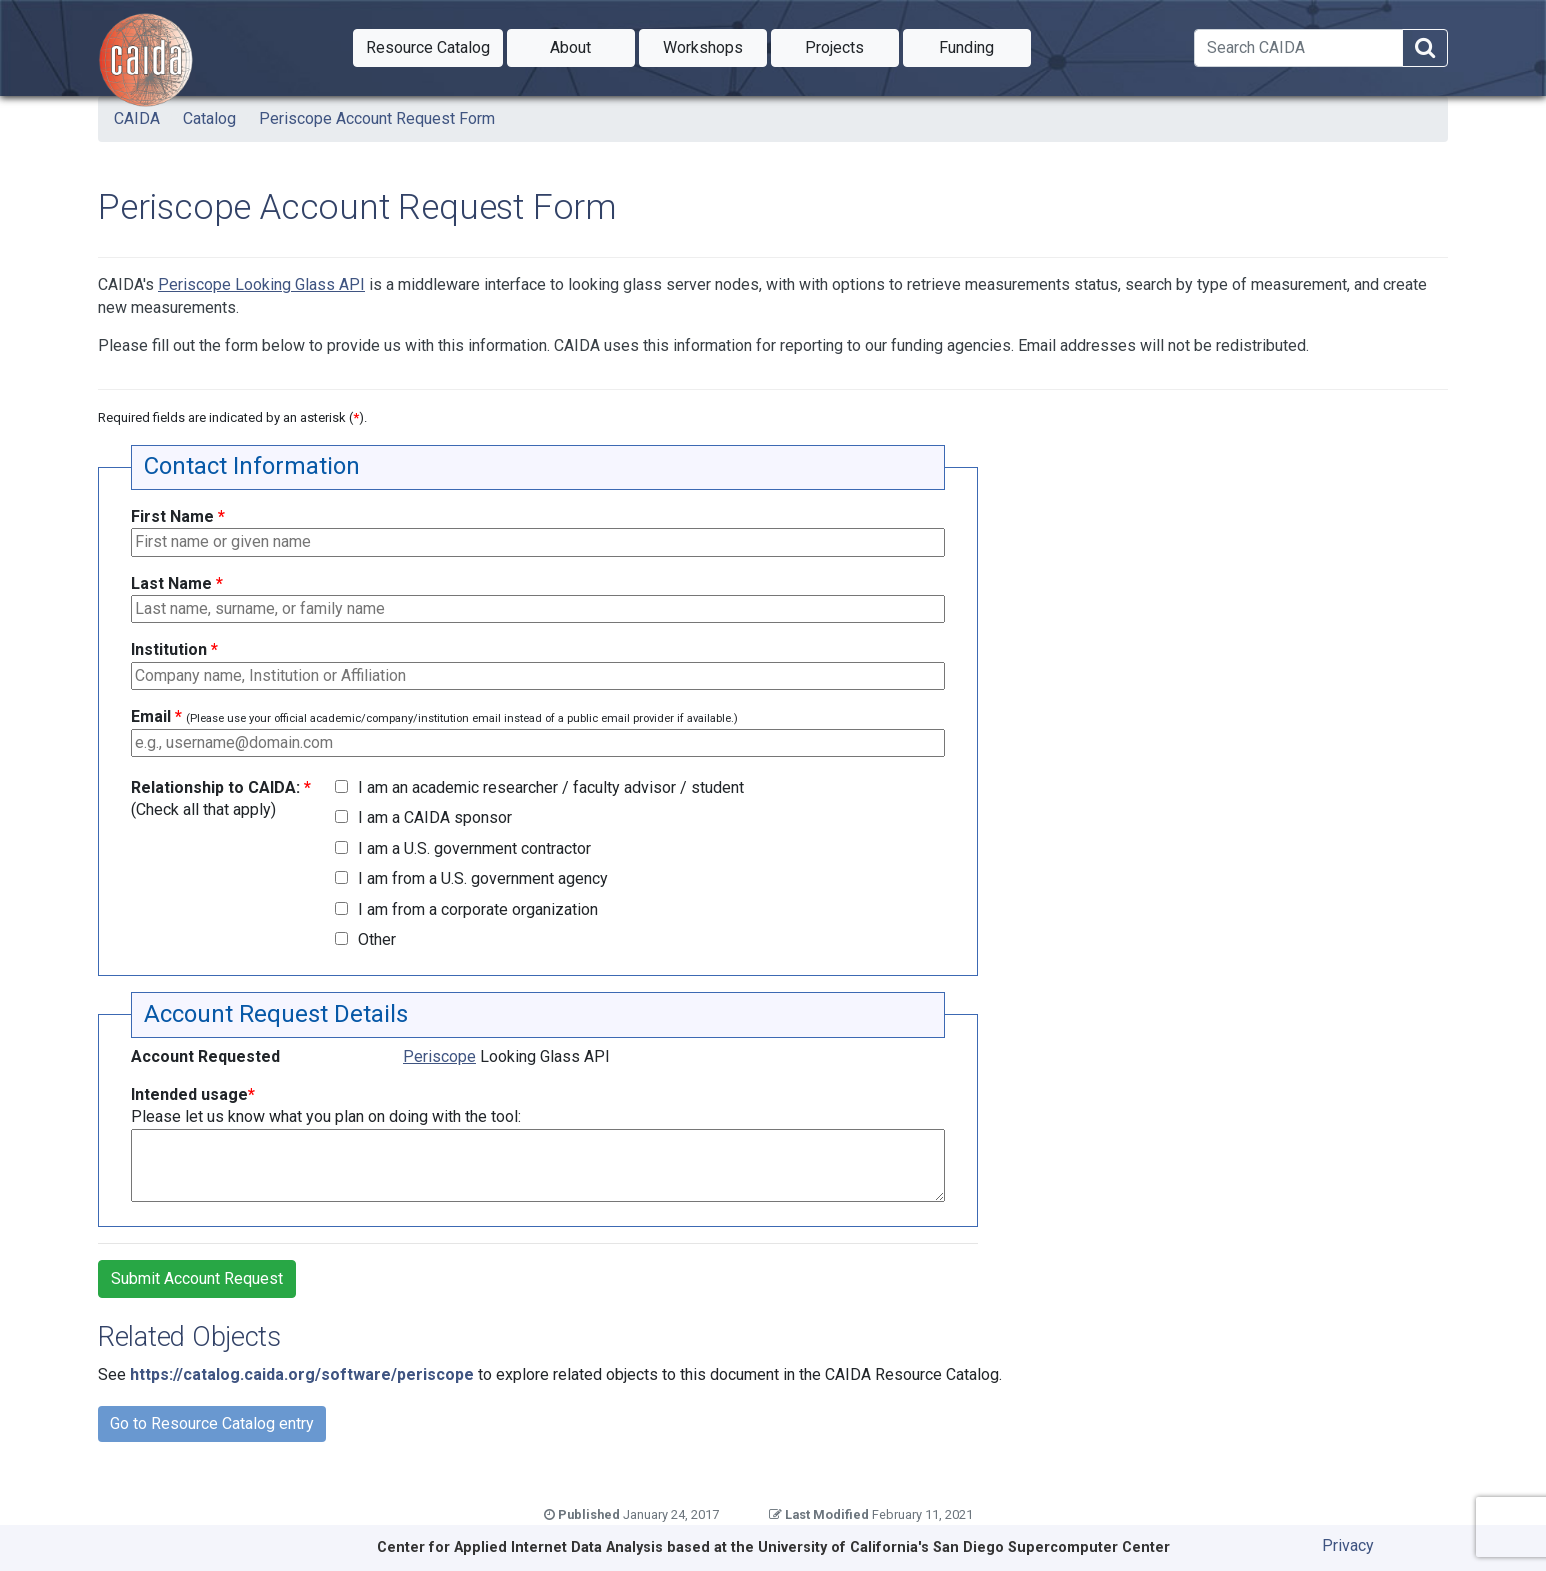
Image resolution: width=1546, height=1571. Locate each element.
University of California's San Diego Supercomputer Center (964, 1547)
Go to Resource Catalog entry (212, 1423)
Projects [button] (852, 46)
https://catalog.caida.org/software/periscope (302, 1374)
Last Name (177, 583)
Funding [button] (985, 46)
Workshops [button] (715, 46)
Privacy (1348, 1545)
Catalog (209, 118)
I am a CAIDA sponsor (435, 817)
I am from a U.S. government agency (483, 878)
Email (434, 716)
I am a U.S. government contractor (474, 848)
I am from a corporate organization (478, 909)
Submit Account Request (197, 1278)
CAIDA (137, 118)
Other (377, 939)
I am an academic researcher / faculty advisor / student (551, 787)
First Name (178, 516)
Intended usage (326, 1105)
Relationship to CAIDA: (221, 798)
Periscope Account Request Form (377, 118)
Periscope (439, 1056)
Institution (174, 649)
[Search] (1298, 48)
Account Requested (205, 1056)
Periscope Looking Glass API (261, 284)
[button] (428, 48)
